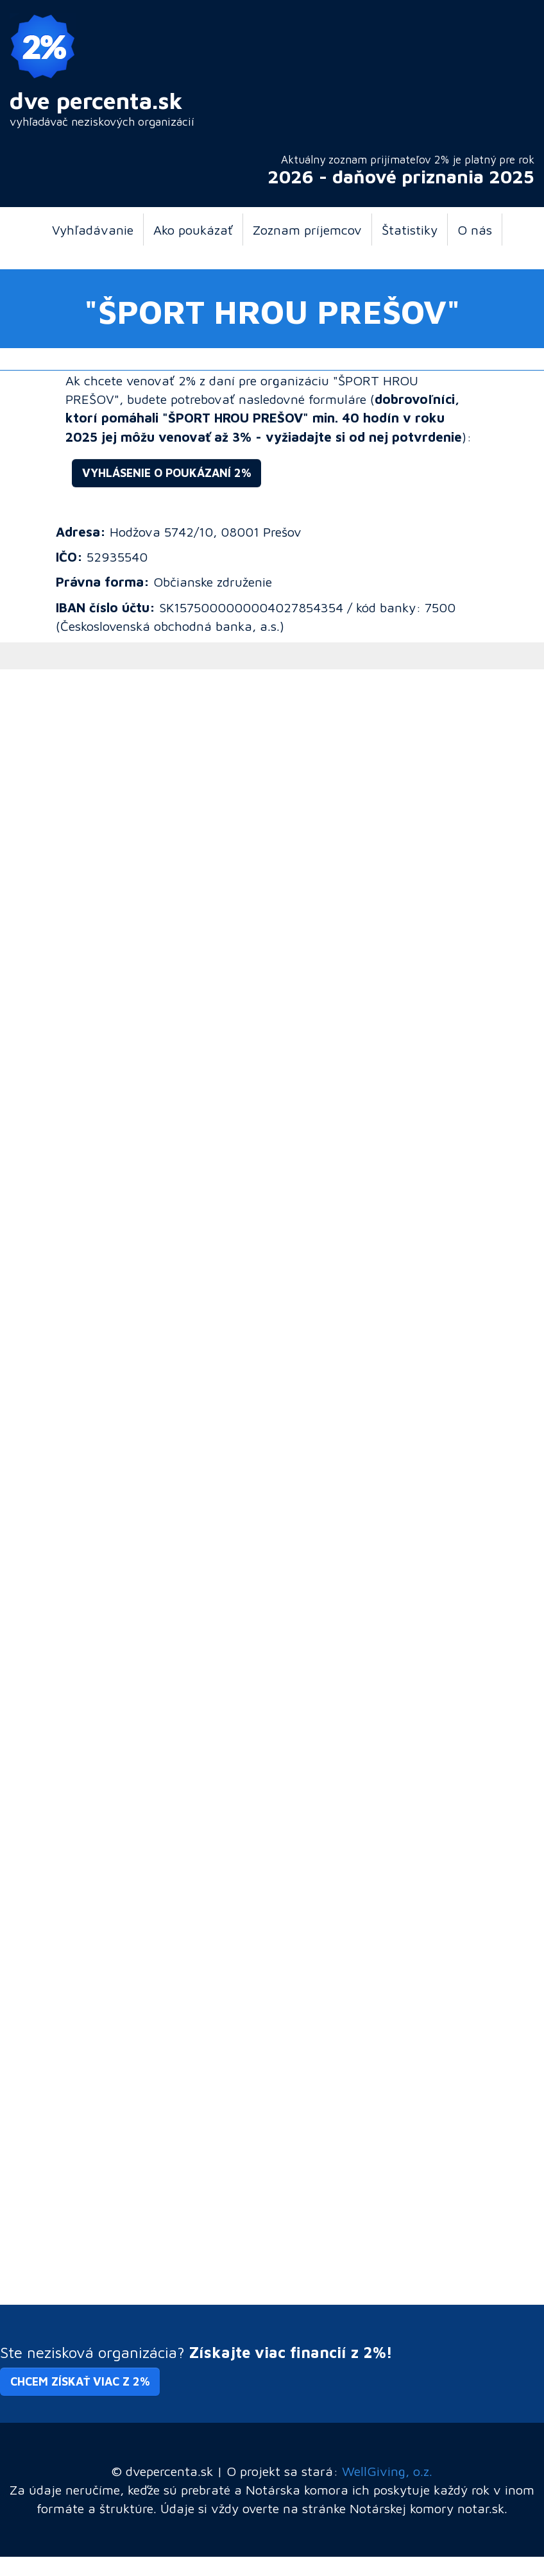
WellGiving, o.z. (387, 2471)
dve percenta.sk (96, 100)
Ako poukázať (193, 229)
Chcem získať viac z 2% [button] (79, 2381)
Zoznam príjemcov (307, 229)
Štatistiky (410, 229)
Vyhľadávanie (92, 229)
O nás (474, 229)
